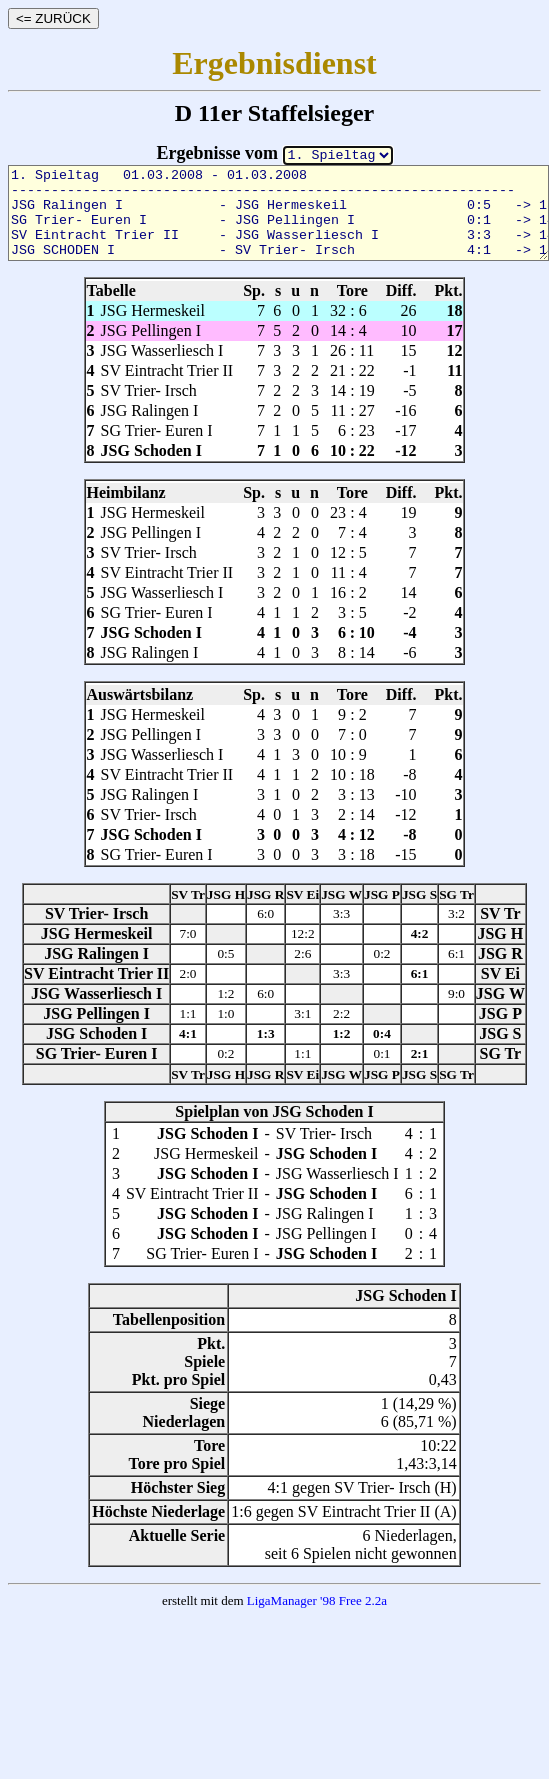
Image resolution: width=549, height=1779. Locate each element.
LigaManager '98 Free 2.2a (317, 1600)
